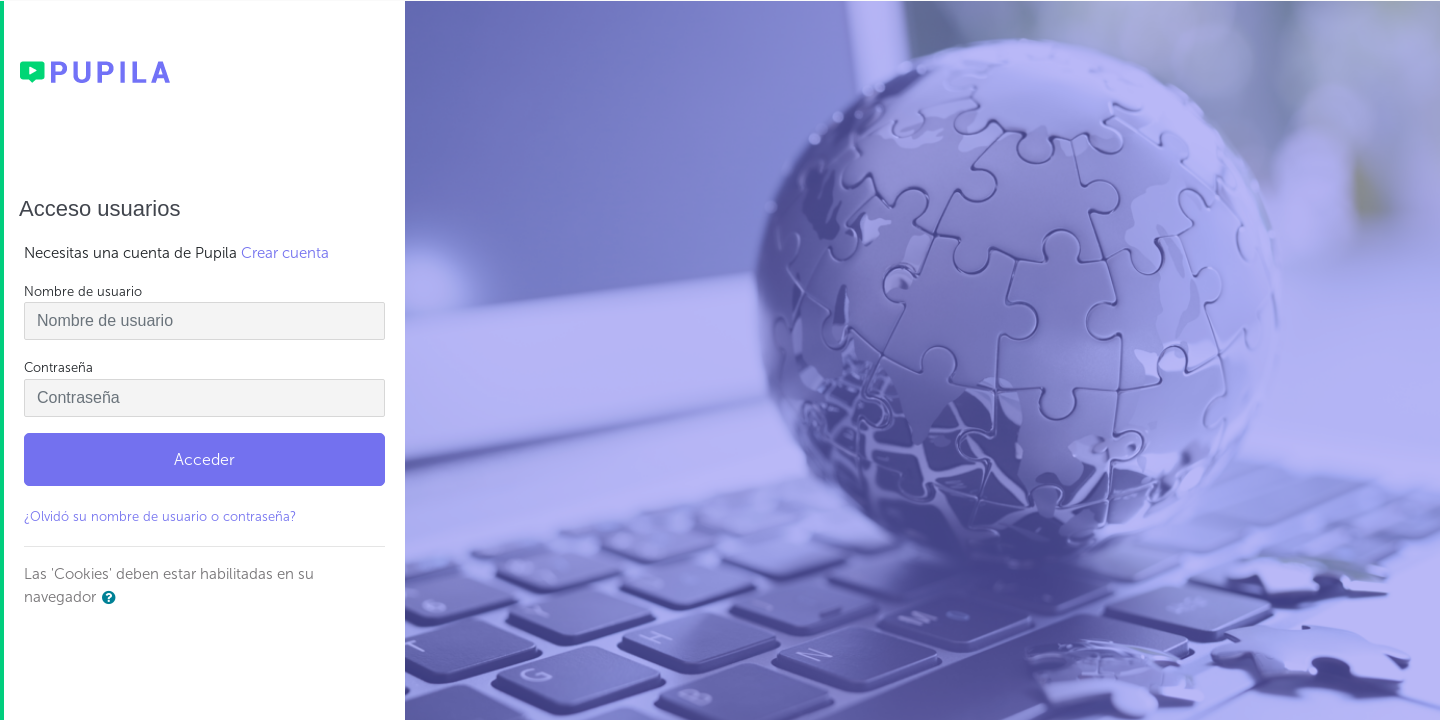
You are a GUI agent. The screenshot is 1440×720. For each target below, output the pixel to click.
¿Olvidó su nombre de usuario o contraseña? (160, 516)
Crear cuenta (285, 253)
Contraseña (58, 367)
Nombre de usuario (83, 291)
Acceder (204, 459)
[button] (113, 598)
